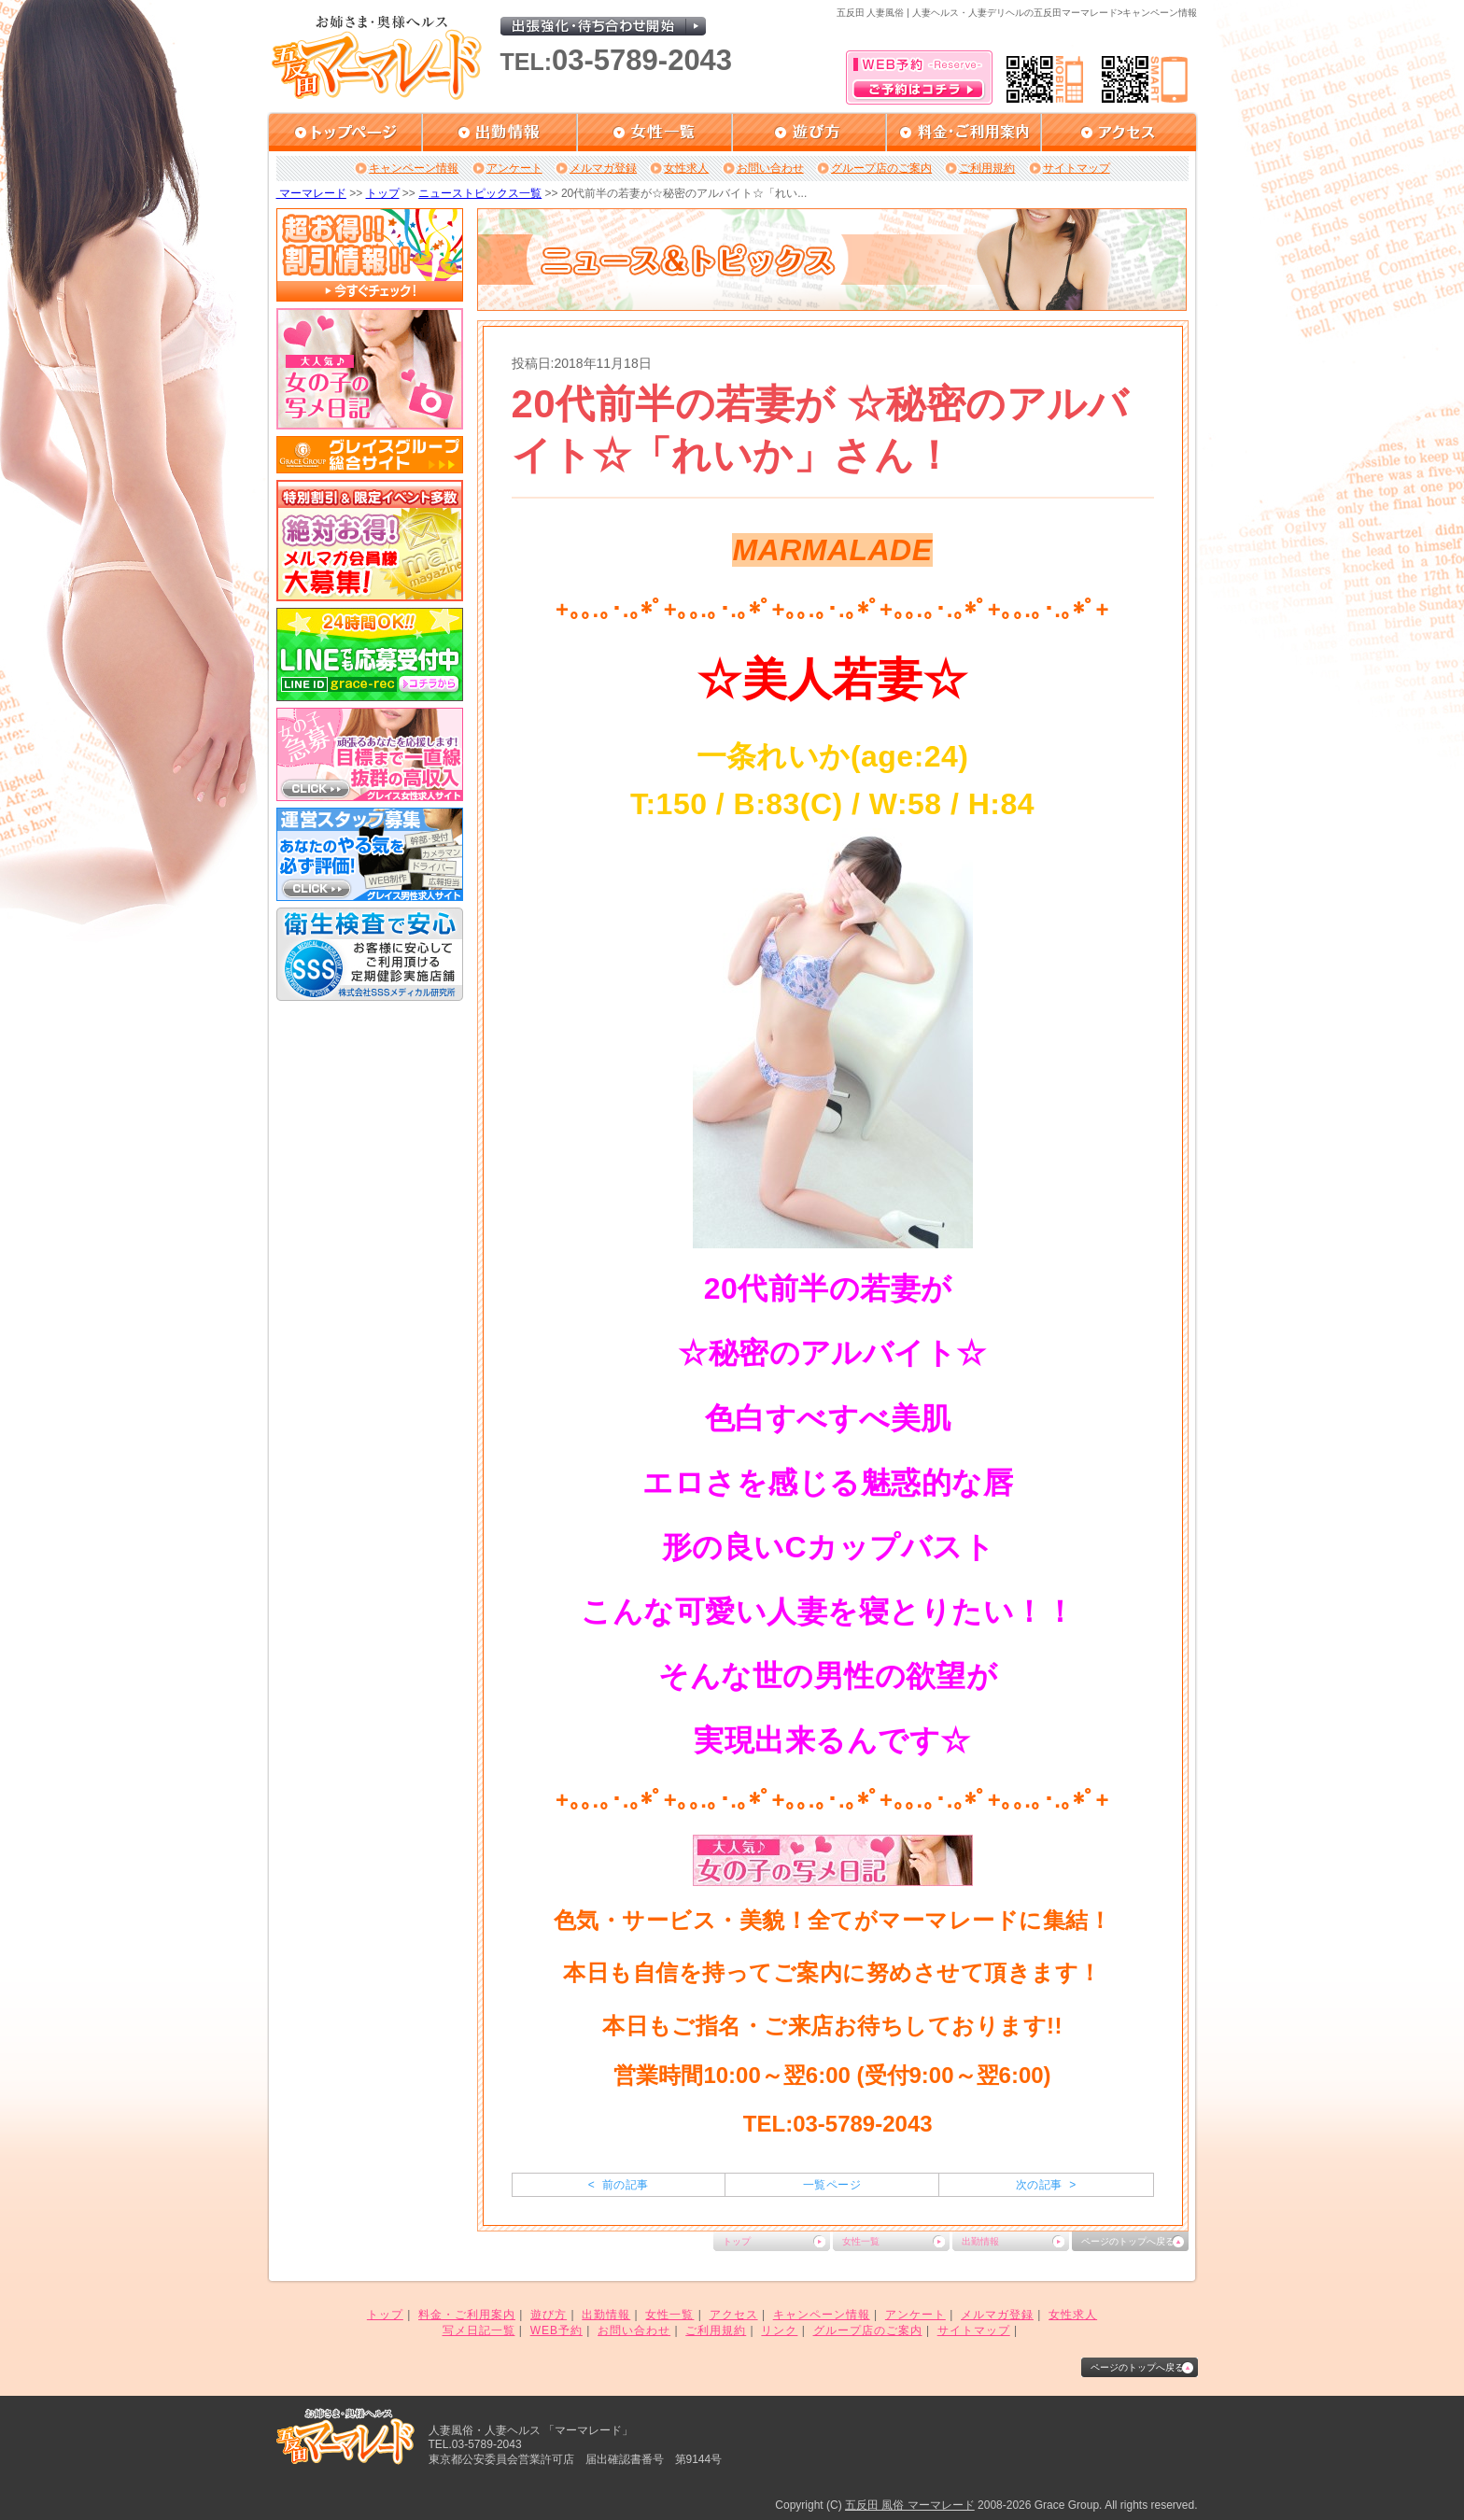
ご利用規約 (987, 168)
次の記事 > (1046, 2184)
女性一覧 (861, 2241)
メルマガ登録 (603, 168)
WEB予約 (556, 2330)
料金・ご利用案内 (466, 2314)
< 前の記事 (618, 2184)
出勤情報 (980, 2241)
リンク (779, 2330)
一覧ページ (832, 2184)
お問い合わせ (770, 168)
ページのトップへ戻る (1128, 2241)
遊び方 (548, 2314)
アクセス (734, 2314)
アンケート (514, 168)
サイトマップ (1076, 168)
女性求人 (686, 168)
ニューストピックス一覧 (480, 193)
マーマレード (311, 193)
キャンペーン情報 (413, 168)
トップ (383, 193)
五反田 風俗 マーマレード (910, 2505)
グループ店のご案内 (881, 168)
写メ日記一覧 (479, 2330)
